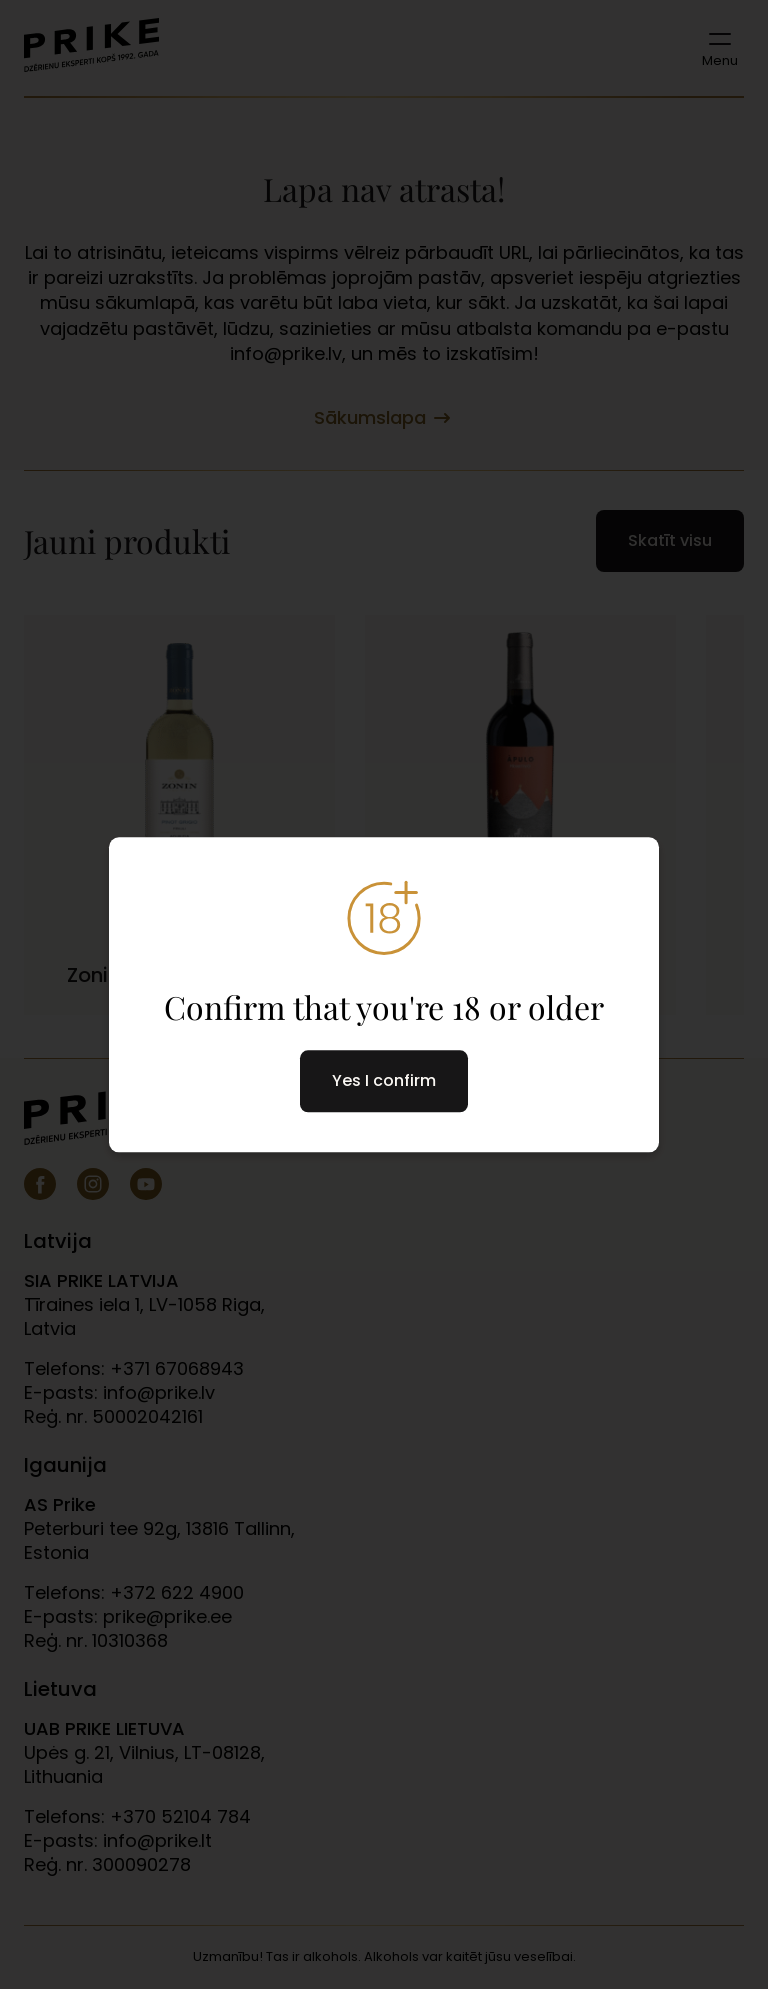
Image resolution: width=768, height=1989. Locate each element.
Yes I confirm (384, 1080)
